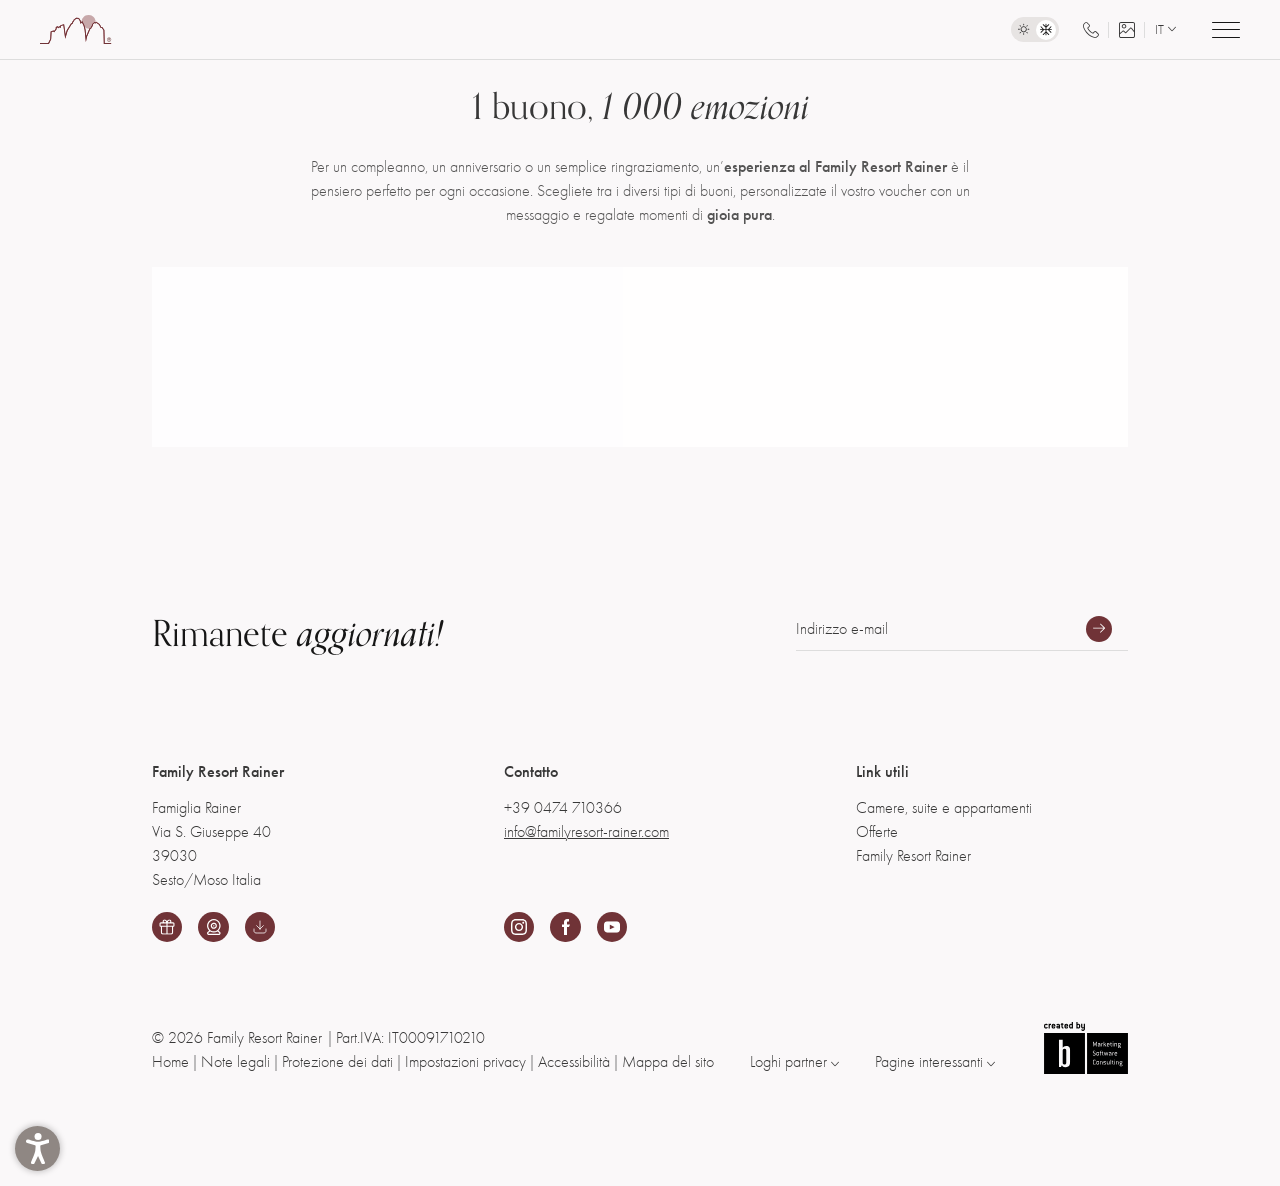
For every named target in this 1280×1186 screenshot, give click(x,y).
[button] (37, 1148)
